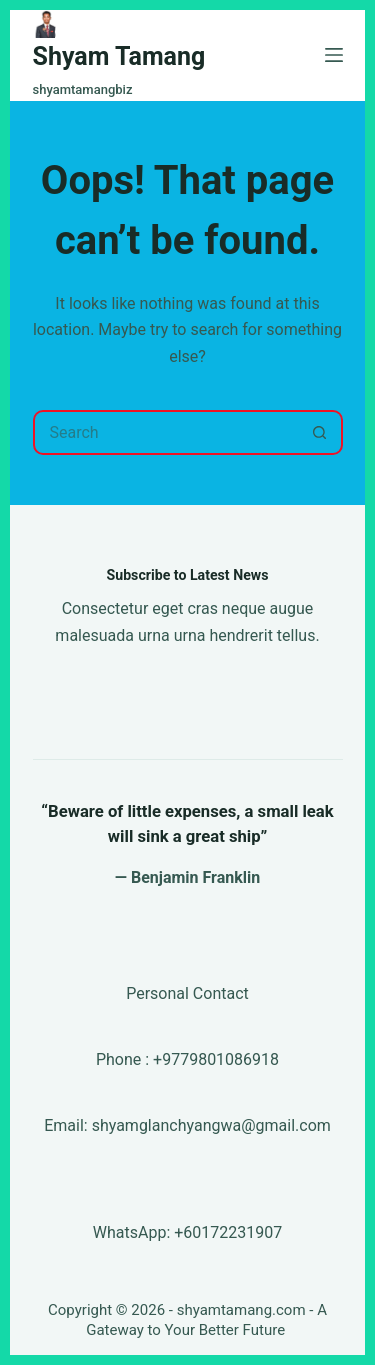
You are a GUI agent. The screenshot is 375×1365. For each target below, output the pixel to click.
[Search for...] (165, 432)
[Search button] (320, 432)
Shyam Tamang (119, 56)
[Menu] (334, 55)
